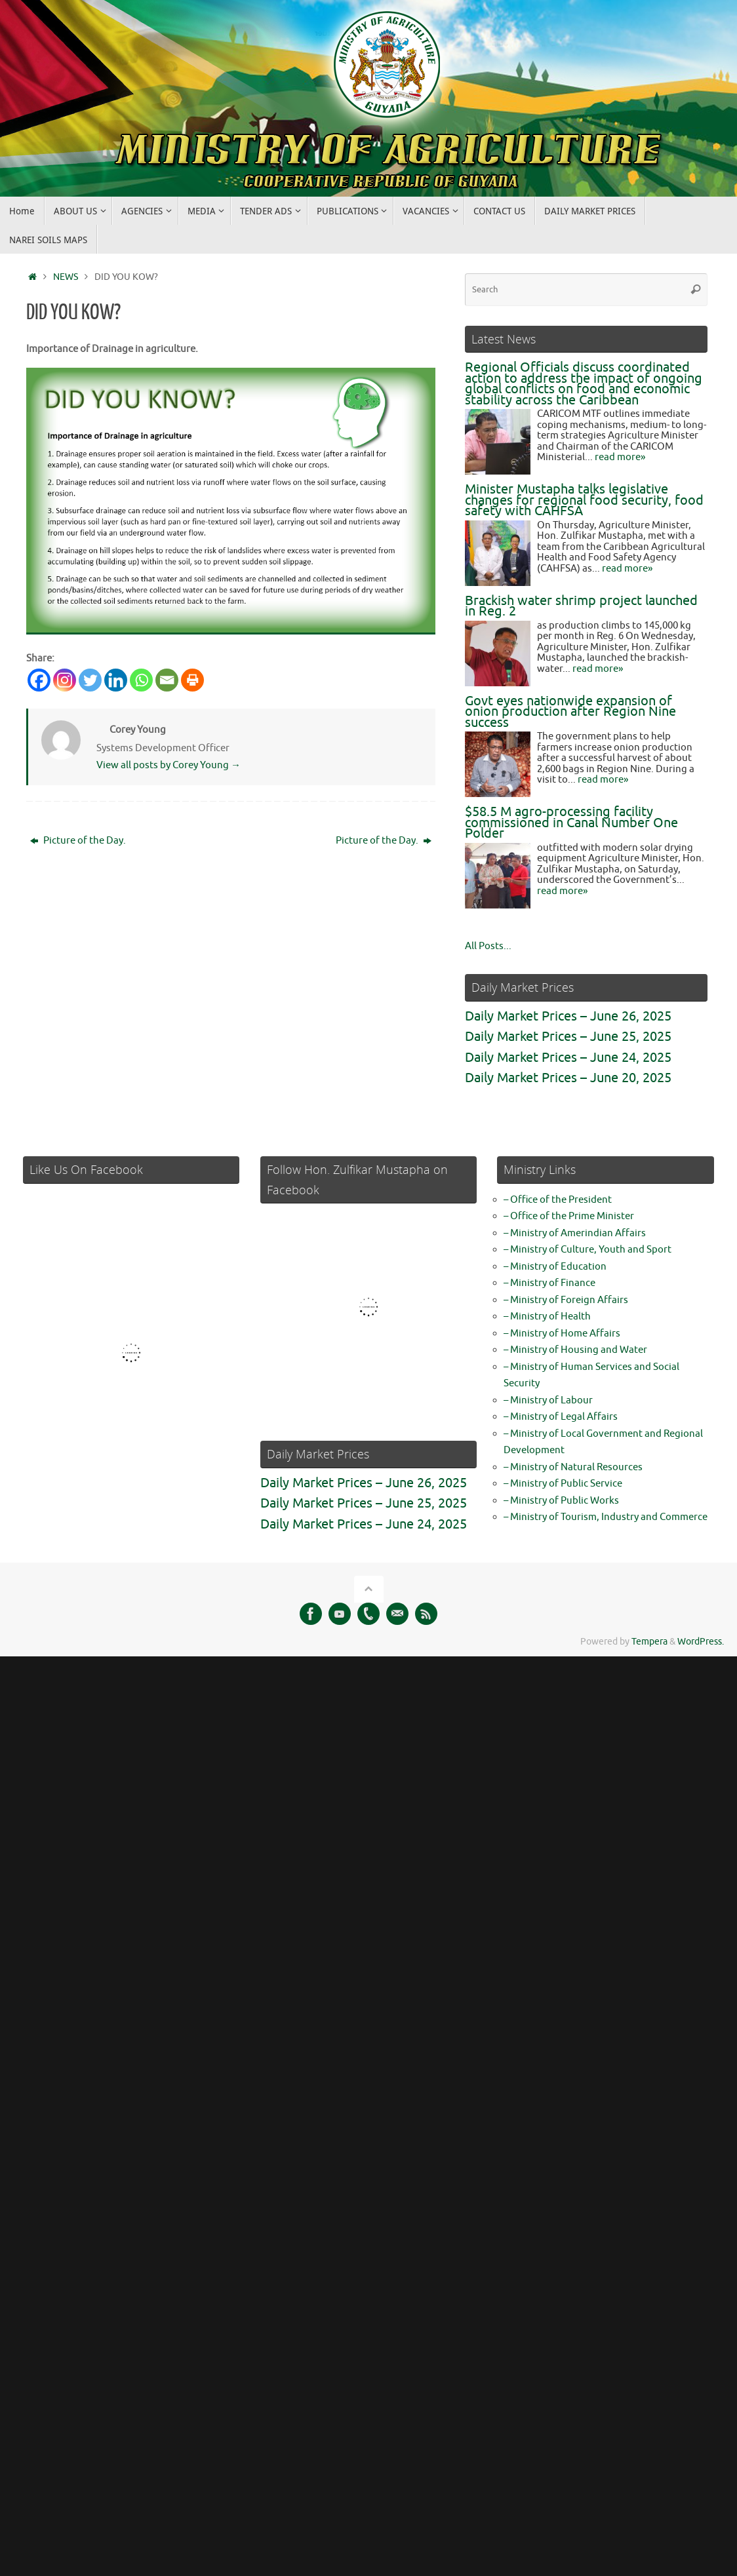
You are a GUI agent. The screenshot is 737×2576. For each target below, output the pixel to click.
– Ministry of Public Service (563, 1483)
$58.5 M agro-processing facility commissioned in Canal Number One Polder (571, 823)
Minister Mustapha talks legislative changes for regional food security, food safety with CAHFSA (584, 500)
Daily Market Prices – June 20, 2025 (568, 1078)
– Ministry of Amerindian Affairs (575, 1233)
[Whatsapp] (141, 680)
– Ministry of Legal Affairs (561, 1417)
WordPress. (700, 1641)
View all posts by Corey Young (168, 765)
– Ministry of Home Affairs (562, 1333)
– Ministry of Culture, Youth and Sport (587, 1249)
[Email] (166, 680)
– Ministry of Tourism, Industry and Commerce (605, 1517)
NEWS (65, 277)
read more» (620, 457)
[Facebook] (39, 680)
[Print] (192, 680)
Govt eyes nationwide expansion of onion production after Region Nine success (570, 712)
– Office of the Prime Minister (569, 1216)
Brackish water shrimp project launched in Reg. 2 (581, 606)
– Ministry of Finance (549, 1283)
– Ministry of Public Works (561, 1500)
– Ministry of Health (547, 1316)
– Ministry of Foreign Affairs (566, 1300)
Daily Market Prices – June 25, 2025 (568, 1036)
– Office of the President (558, 1200)
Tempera (649, 1641)
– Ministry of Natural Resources (573, 1467)
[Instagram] (64, 680)
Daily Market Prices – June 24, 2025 (568, 1057)
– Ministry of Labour (548, 1400)
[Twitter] (90, 680)
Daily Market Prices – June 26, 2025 (568, 1016)
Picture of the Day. (78, 840)
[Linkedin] (115, 680)
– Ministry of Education (555, 1266)
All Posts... (488, 946)
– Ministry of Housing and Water (575, 1350)
